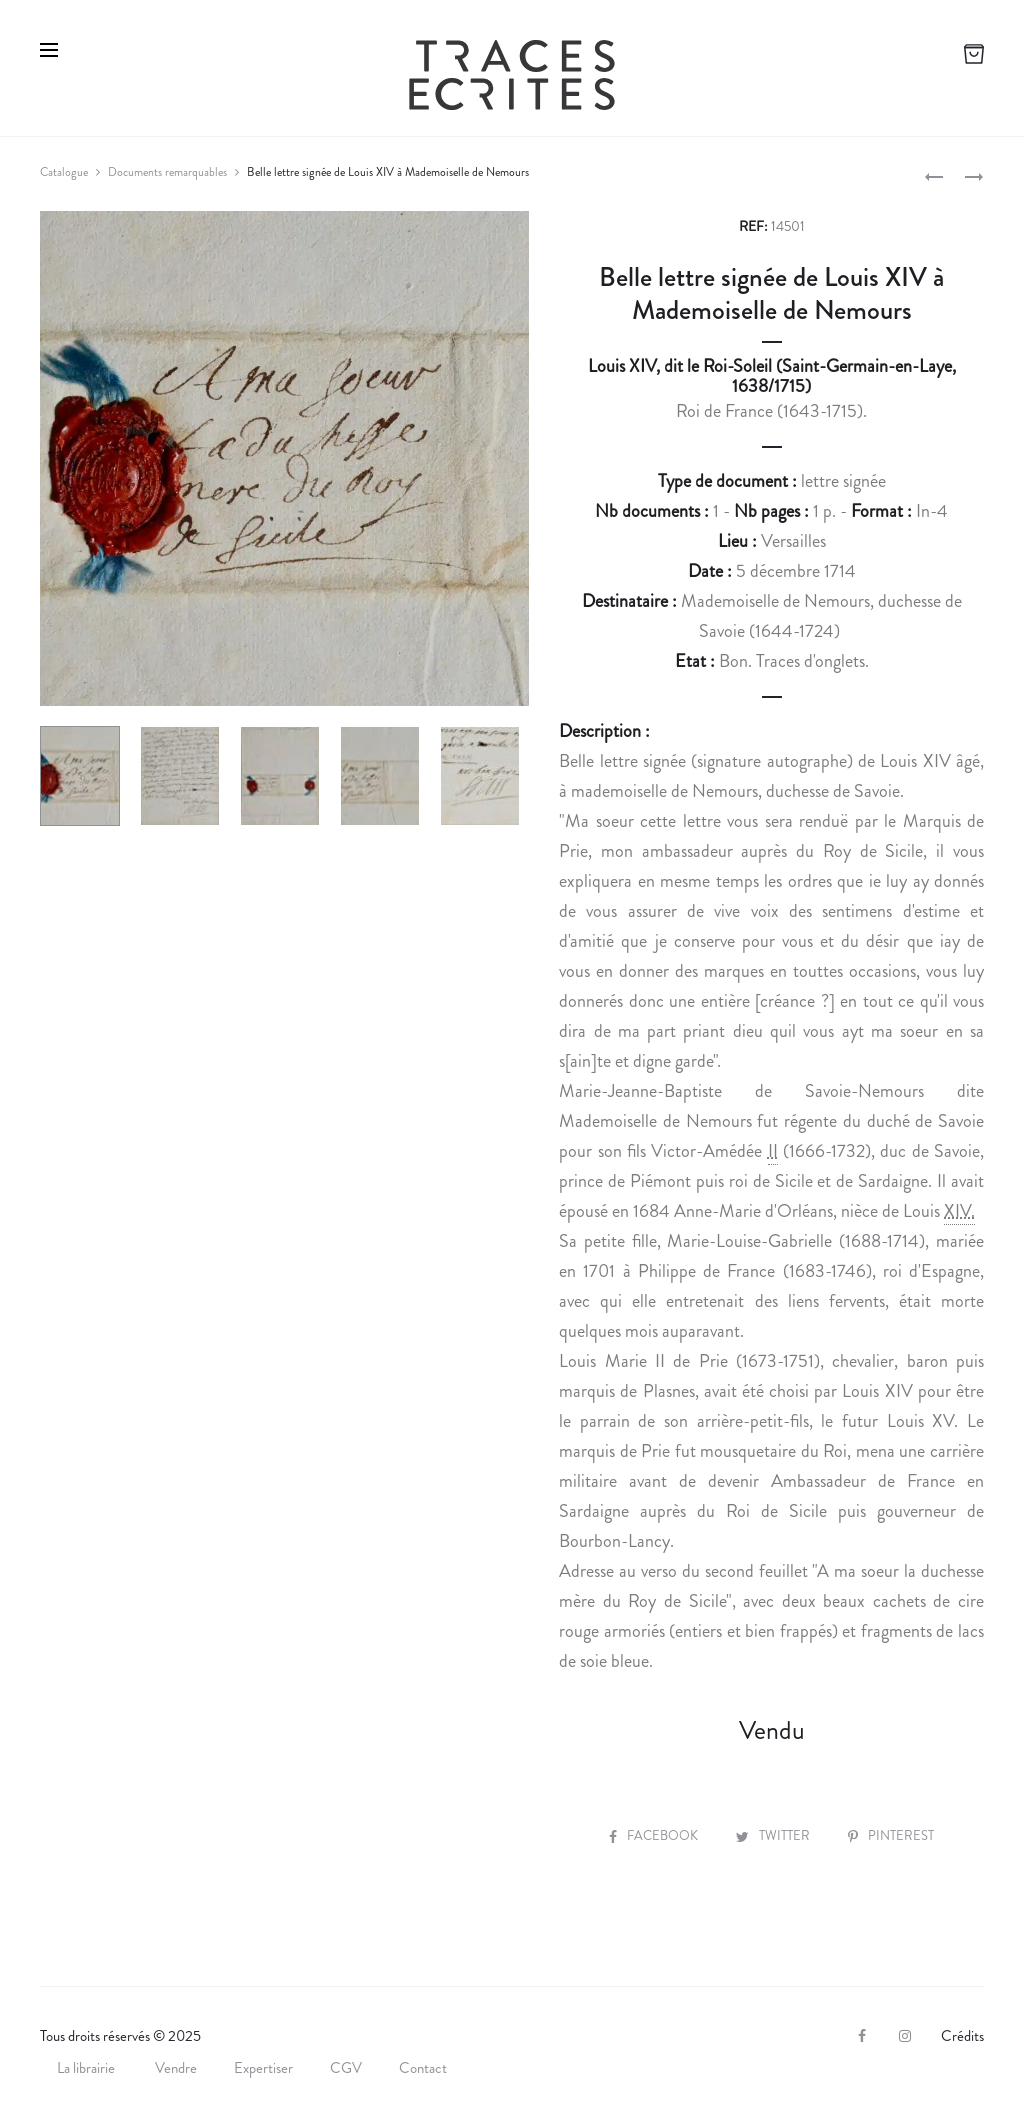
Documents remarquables (167, 172)
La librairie (87, 2068)
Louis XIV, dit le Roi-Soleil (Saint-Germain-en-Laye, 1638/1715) (772, 376)
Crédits (962, 2036)
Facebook (655, 1835)
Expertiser (263, 2068)
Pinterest (891, 1835)
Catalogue (64, 172)
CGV (346, 2068)
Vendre (176, 2068)
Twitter (774, 1835)
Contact (423, 2068)
